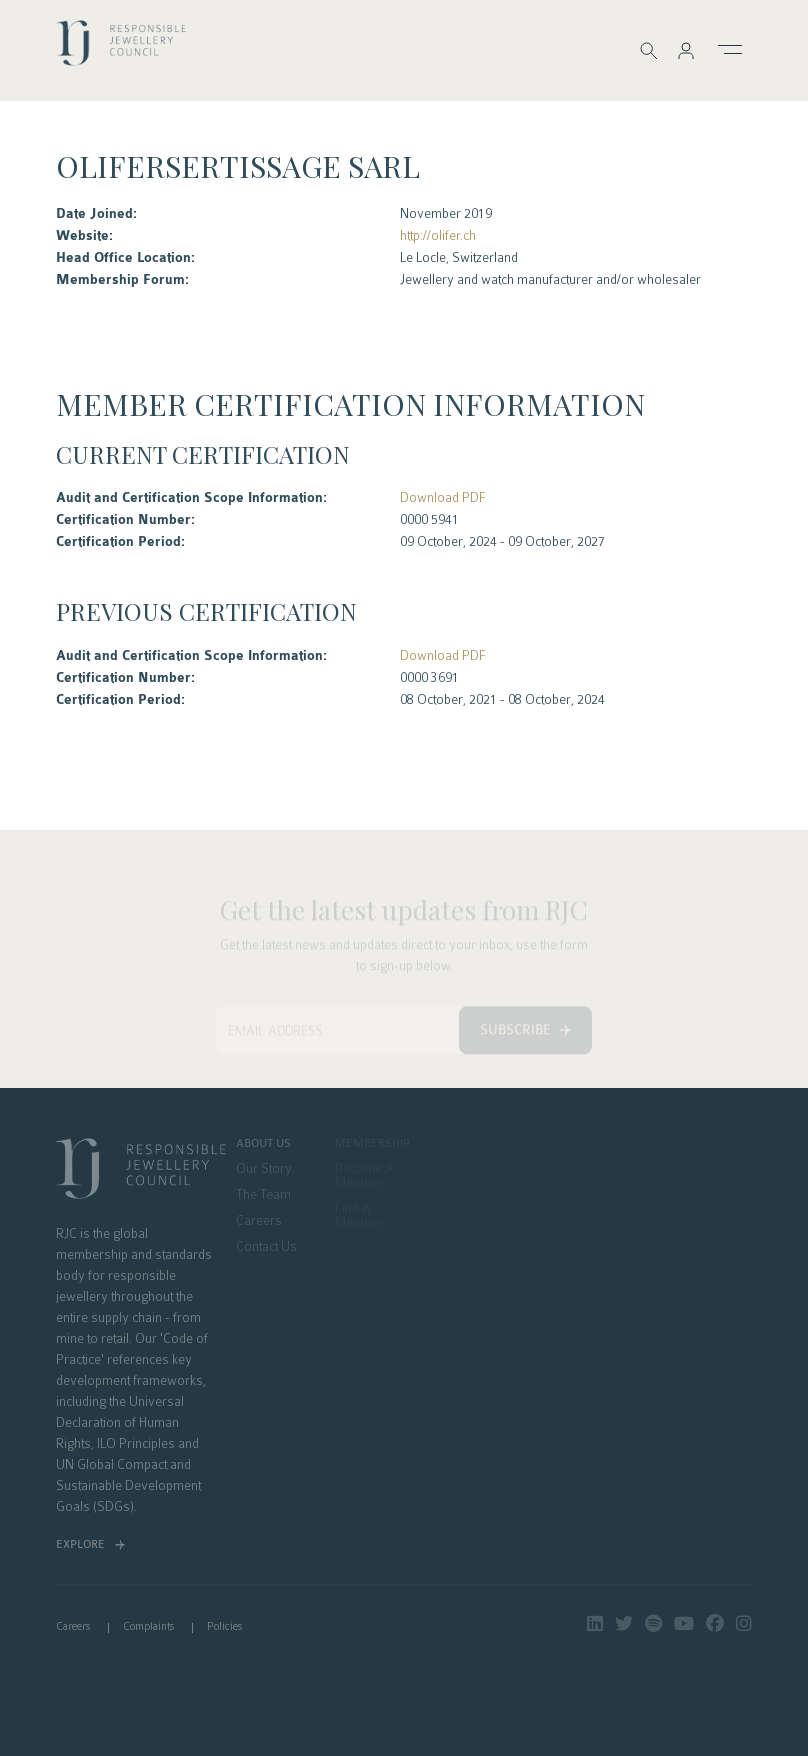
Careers (259, 1221)
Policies (224, 1626)
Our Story (264, 1169)
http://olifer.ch (438, 235)
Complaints (148, 1626)
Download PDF (443, 497)
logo (121, 49)
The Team (263, 1195)
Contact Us (266, 1247)
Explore (80, 1544)
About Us (263, 1144)
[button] (686, 50)
